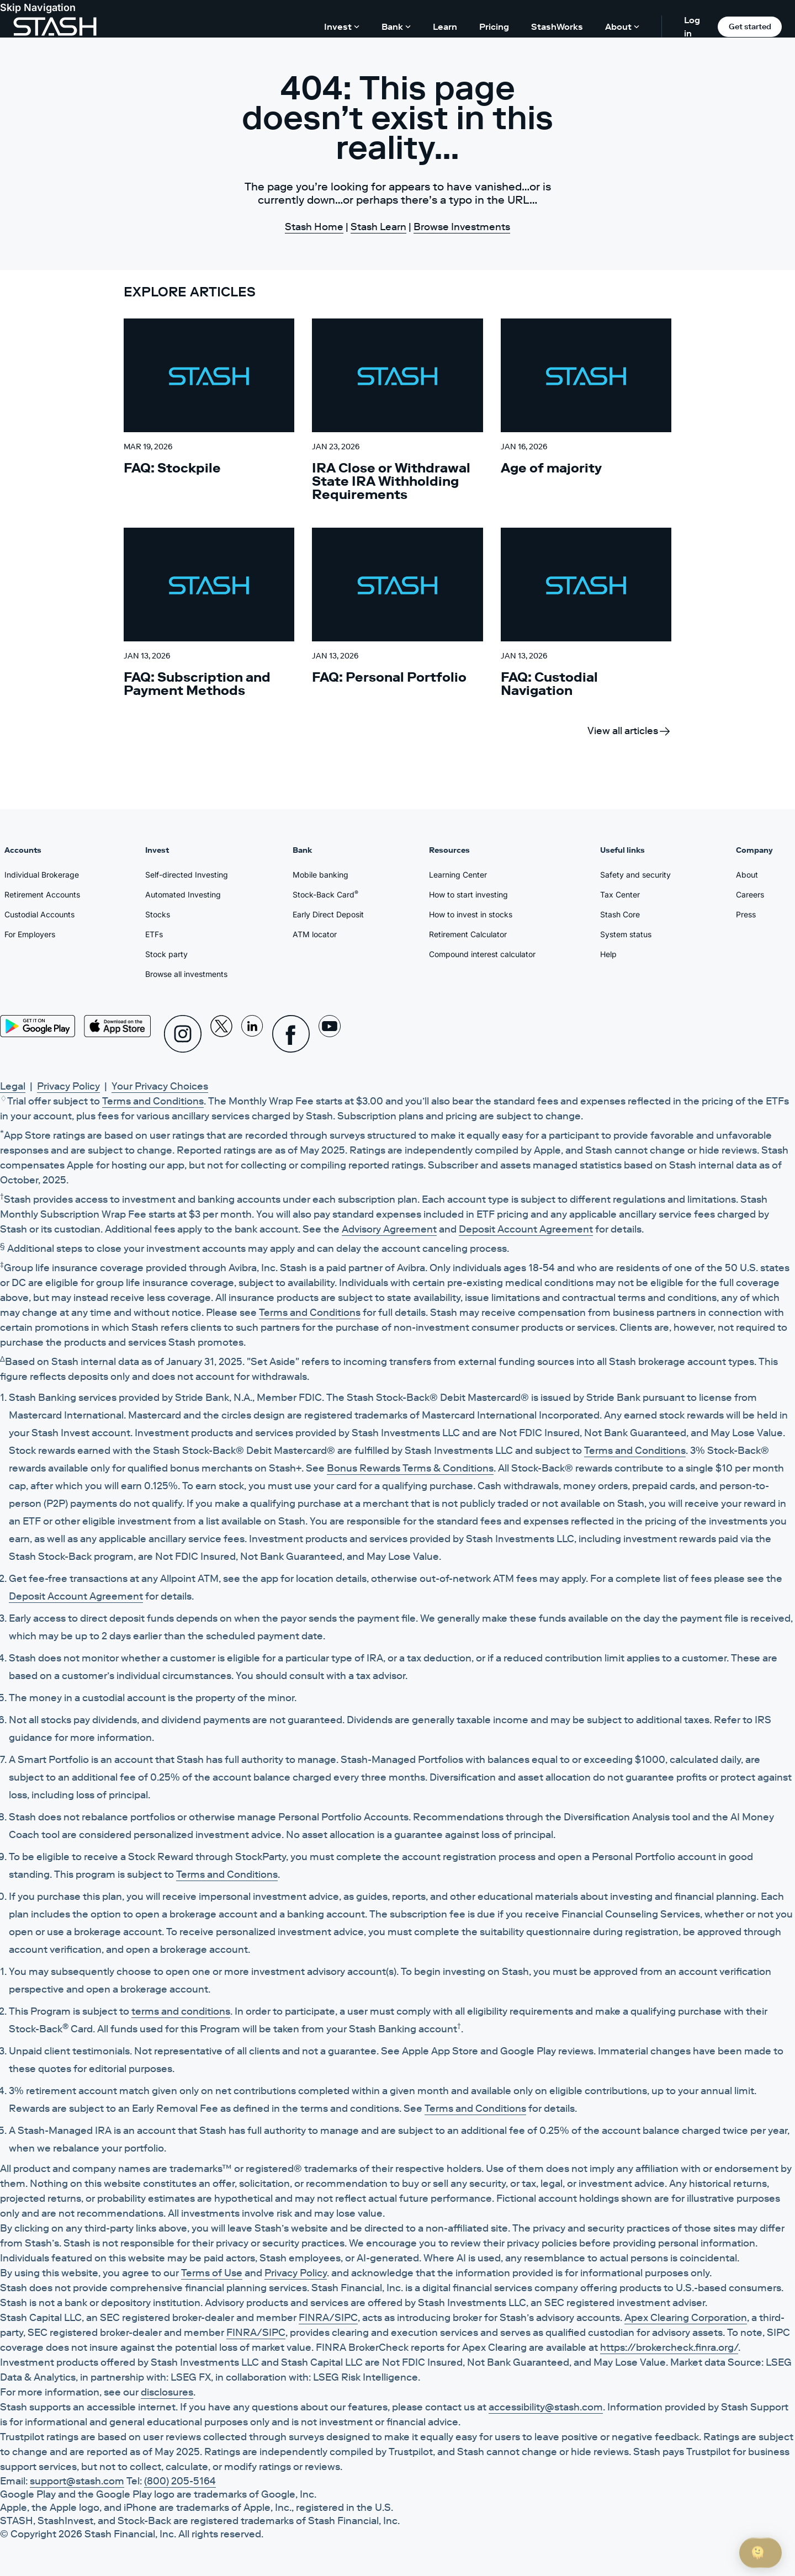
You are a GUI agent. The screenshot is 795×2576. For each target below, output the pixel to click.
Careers (750, 894)
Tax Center (620, 894)
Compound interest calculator (482, 954)
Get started (750, 26)
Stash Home (314, 227)
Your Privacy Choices (160, 1086)
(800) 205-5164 (180, 2481)
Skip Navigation (38, 7)
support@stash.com (77, 2481)
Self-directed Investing (186, 874)
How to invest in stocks (470, 914)
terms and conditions (180, 2011)
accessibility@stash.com (546, 2407)
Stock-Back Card (325, 894)
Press (746, 914)
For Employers (29, 934)
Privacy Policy (68, 1086)
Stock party (166, 954)
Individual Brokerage (41, 874)
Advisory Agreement (389, 1229)
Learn (445, 26)
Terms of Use (211, 2273)
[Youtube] (330, 1034)
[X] (221, 1034)
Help (608, 954)
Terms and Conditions (153, 1101)
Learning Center (458, 874)
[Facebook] (291, 1034)
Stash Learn (378, 227)
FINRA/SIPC (328, 2318)
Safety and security (635, 874)
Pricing (494, 26)
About (747, 874)
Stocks (157, 914)
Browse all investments (186, 974)
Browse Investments (462, 227)
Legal (12, 1086)
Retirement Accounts (42, 894)
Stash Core (620, 914)
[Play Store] (37, 1026)
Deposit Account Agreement (526, 1229)
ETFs (154, 934)
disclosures (167, 2392)
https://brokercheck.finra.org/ (669, 2347)
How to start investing (468, 894)
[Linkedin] (252, 1034)
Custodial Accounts (39, 914)
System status (625, 934)
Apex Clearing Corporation (685, 2318)
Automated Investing (183, 894)
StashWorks (557, 26)
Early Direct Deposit (328, 914)
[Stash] (55, 26)
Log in (692, 26)
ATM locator (315, 934)
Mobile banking (320, 874)
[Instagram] (183, 1034)
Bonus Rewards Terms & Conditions (410, 1468)
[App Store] (117, 1026)
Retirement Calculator (468, 934)
